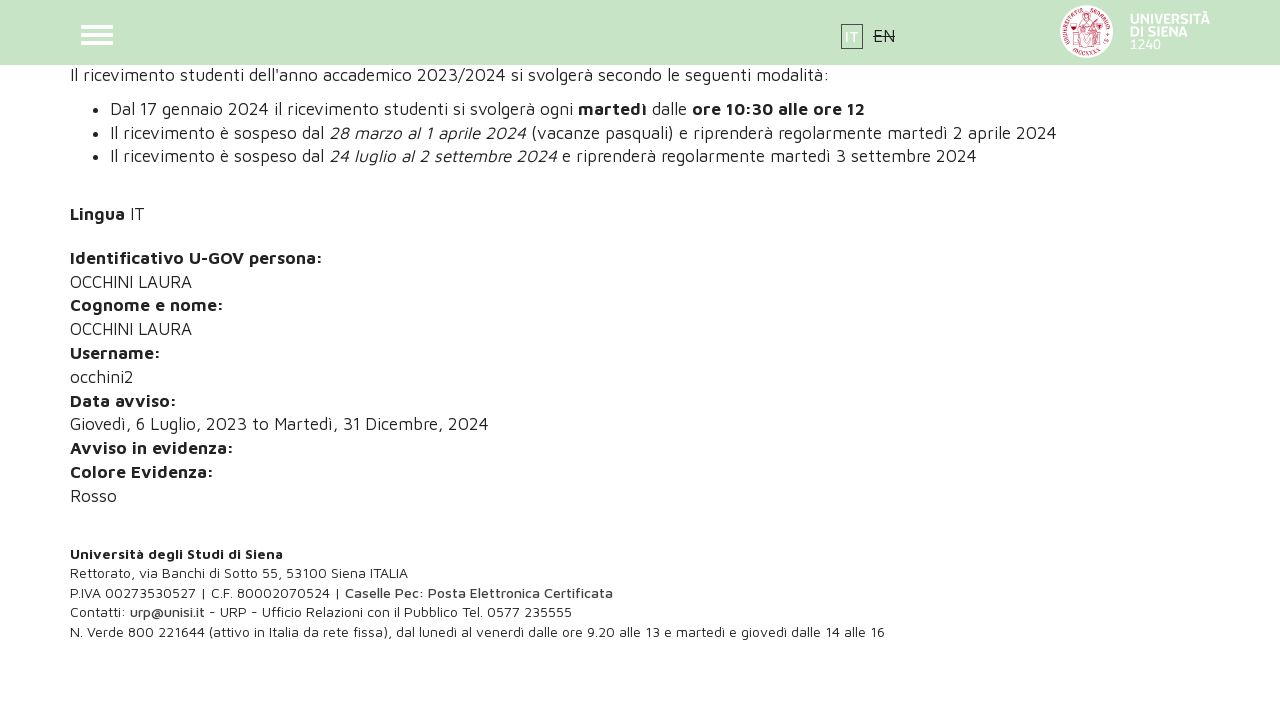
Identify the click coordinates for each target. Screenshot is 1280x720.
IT (852, 36)
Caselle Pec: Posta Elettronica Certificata (479, 592)
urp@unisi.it (167, 611)
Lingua (97, 214)
